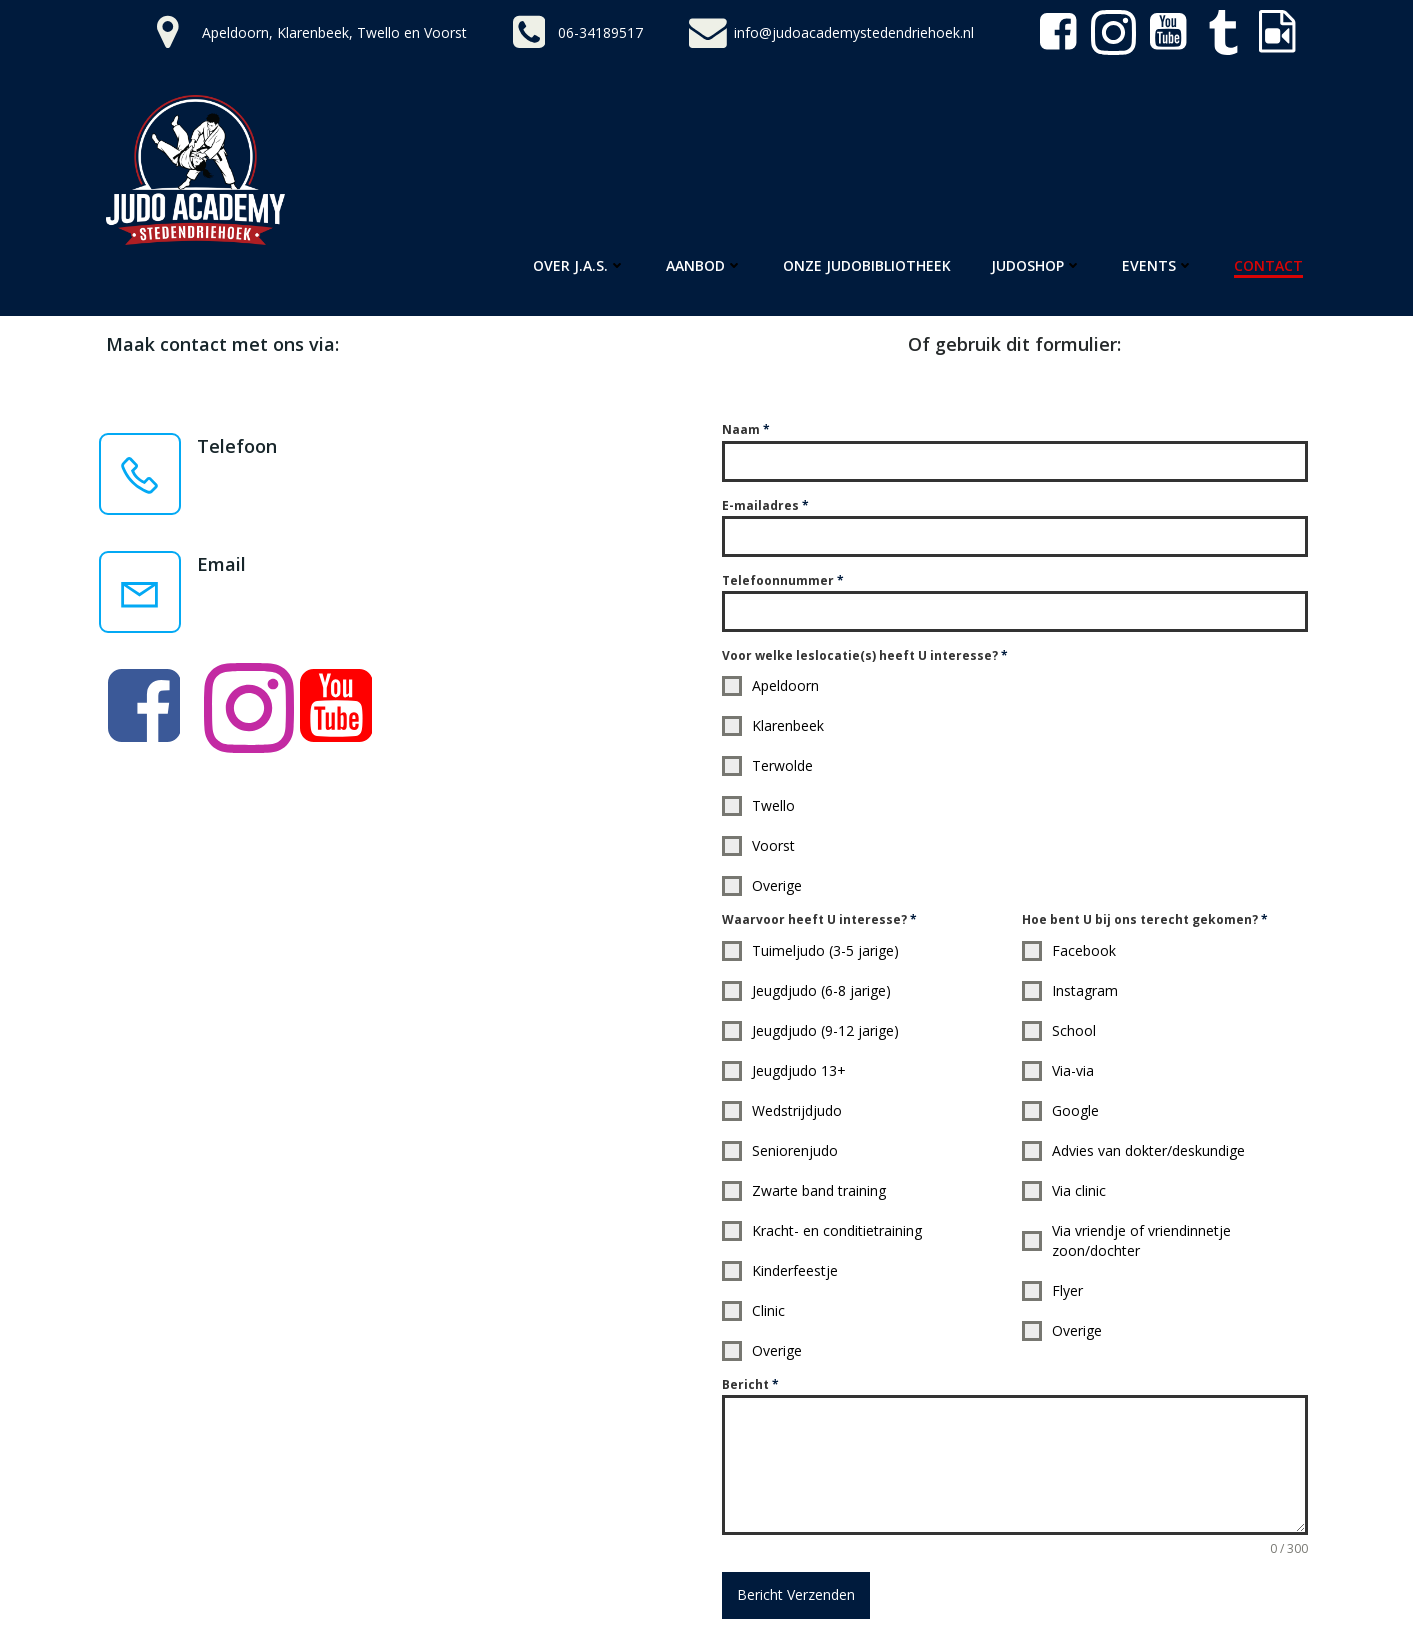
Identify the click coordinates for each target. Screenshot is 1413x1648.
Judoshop (1036, 265)
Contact (1268, 265)
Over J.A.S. (579, 265)
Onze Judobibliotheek (867, 265)
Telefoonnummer (783, 580)
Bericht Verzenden (796, 1594)
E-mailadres (765, 505)
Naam (746, 429)
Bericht (750, 1384)
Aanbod (704, 265)
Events (1158, 265)
